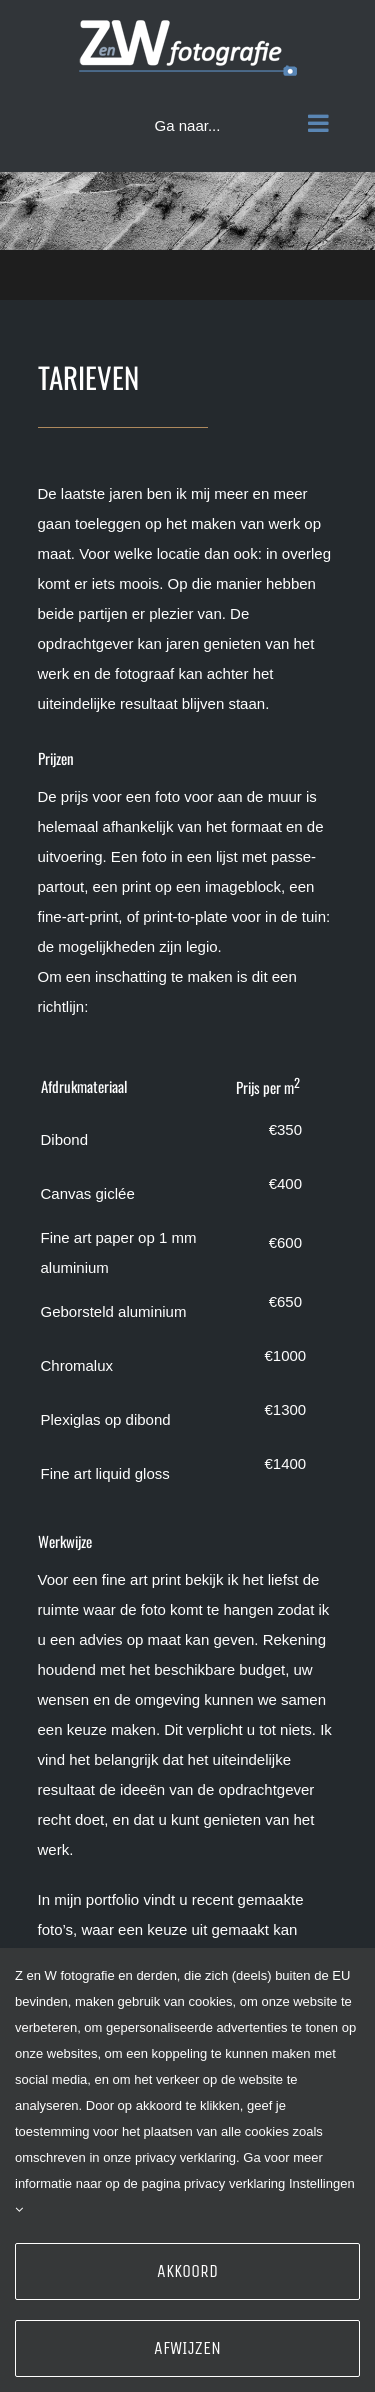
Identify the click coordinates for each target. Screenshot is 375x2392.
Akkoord (187, 2271)
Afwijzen (187, 2348)
